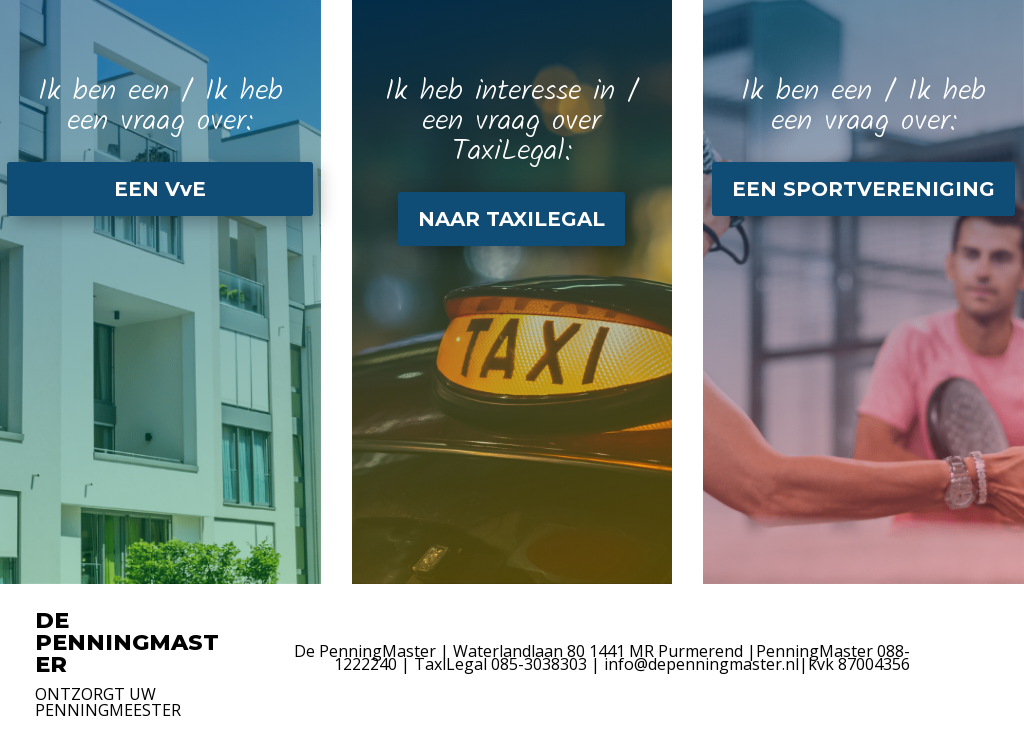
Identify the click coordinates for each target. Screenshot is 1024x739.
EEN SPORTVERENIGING (863, 189)
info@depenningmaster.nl (701, 664)
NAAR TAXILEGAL (511, 219)
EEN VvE (160, 189)
